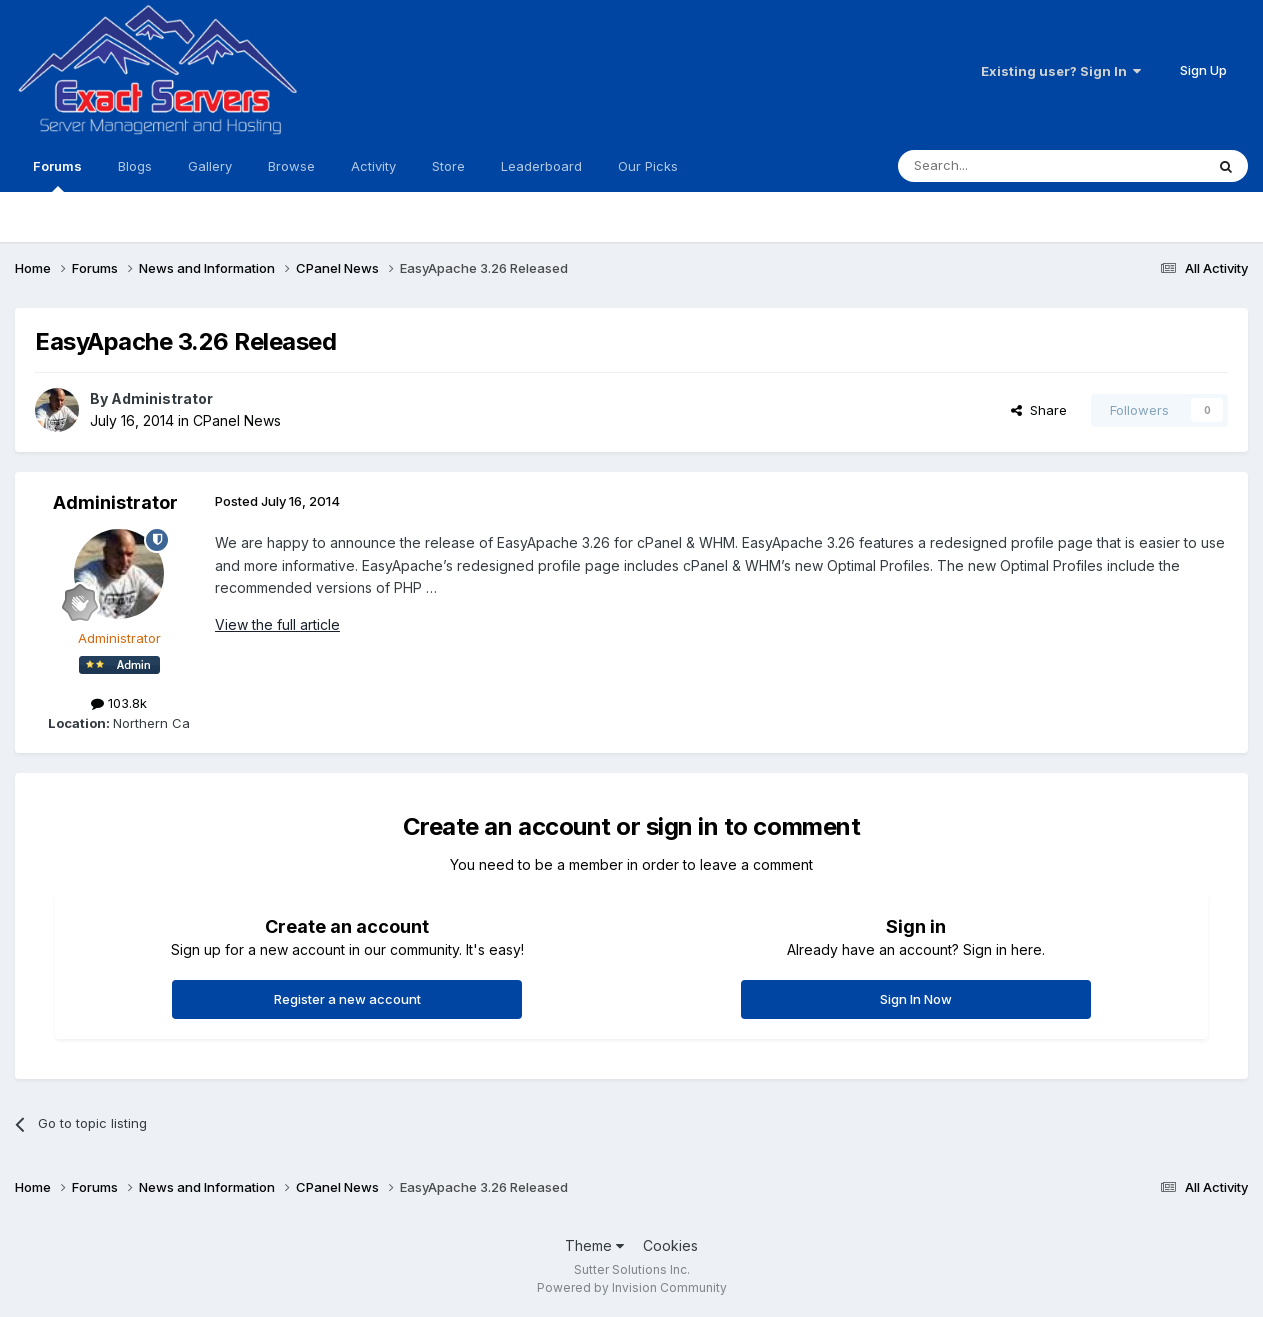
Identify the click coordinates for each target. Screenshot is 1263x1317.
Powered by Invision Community (632, 1287)
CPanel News (237, 420)
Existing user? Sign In (1061, 71)
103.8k (119, 703)
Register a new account (347, 999)
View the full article (277, 624)
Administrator (162, 398)
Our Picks (648, 166)
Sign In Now (916, 999)
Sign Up (1203, 70)
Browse (291, 166)
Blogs (135, 166)
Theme (594, 1245)
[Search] (1000, 166)
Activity (373, 166)
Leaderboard (541, 166)
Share (1039, 410)
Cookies (670, 1245)
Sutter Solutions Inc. (632, 1269)
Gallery (210, 166)
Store (448, 166)
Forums (57, 175)
